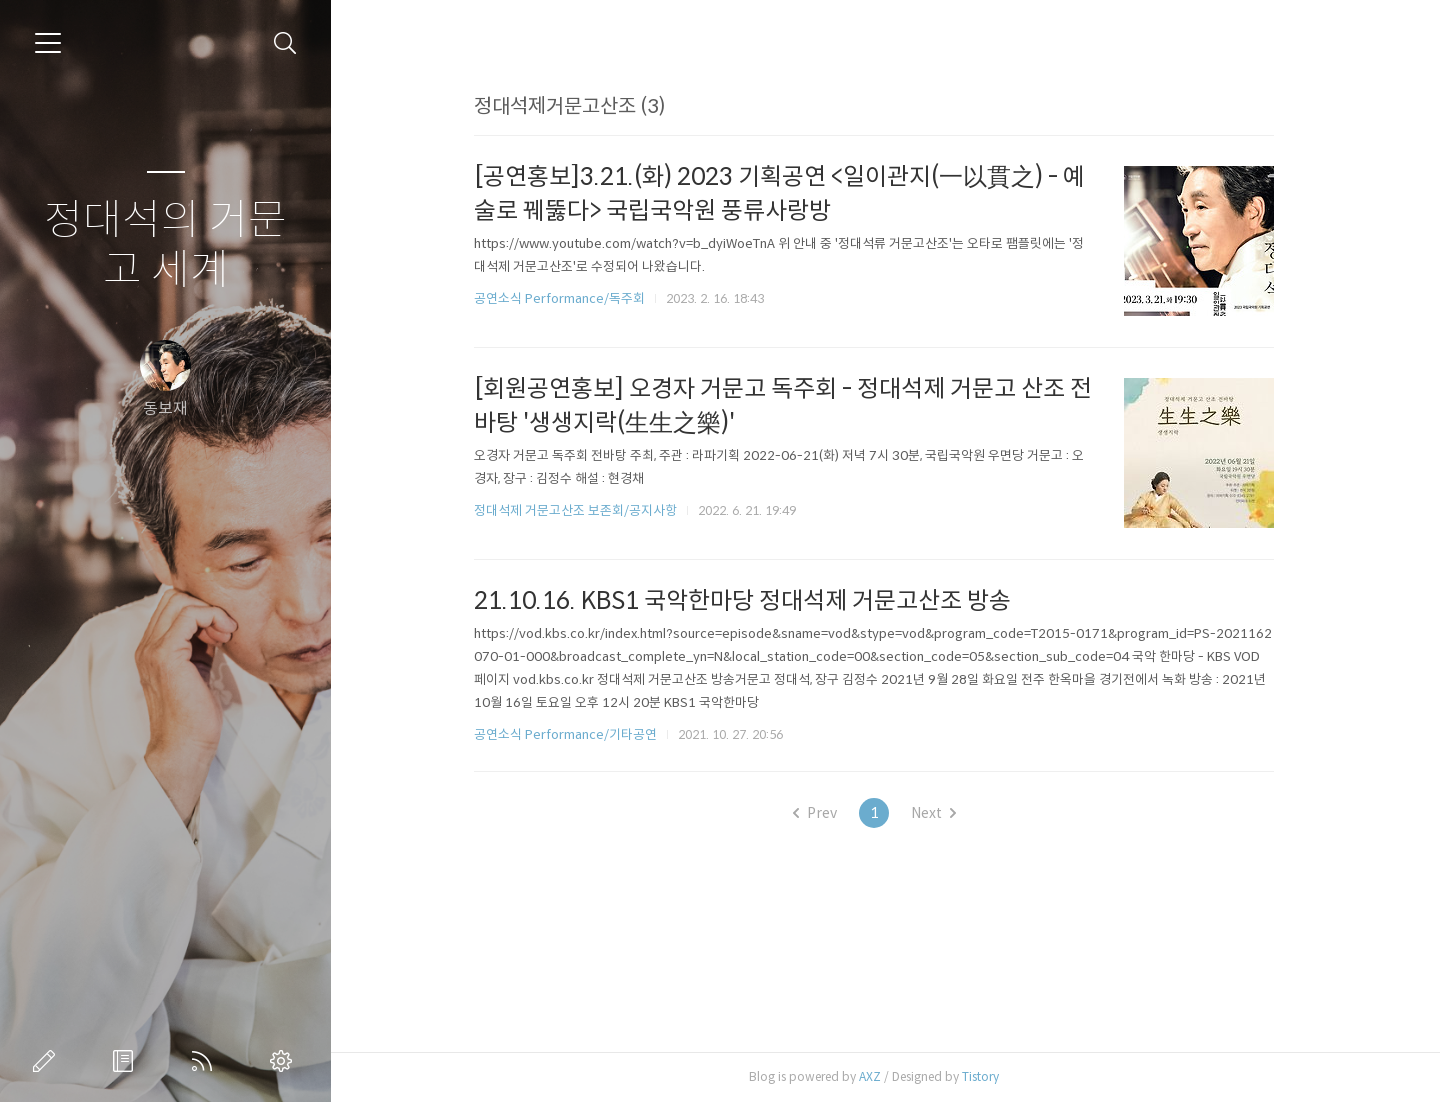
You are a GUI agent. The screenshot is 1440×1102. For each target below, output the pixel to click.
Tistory (992, 1076)
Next (944, 813)
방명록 (127, 1061)
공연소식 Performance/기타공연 (577, 734)
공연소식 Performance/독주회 (571, 298)
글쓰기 (48, 1061)
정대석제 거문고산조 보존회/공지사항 (587, 510)
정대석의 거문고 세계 (165, 245)
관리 (285, 1061)
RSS (206, 1061)
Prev (826, 813)
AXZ (882, 1076)
